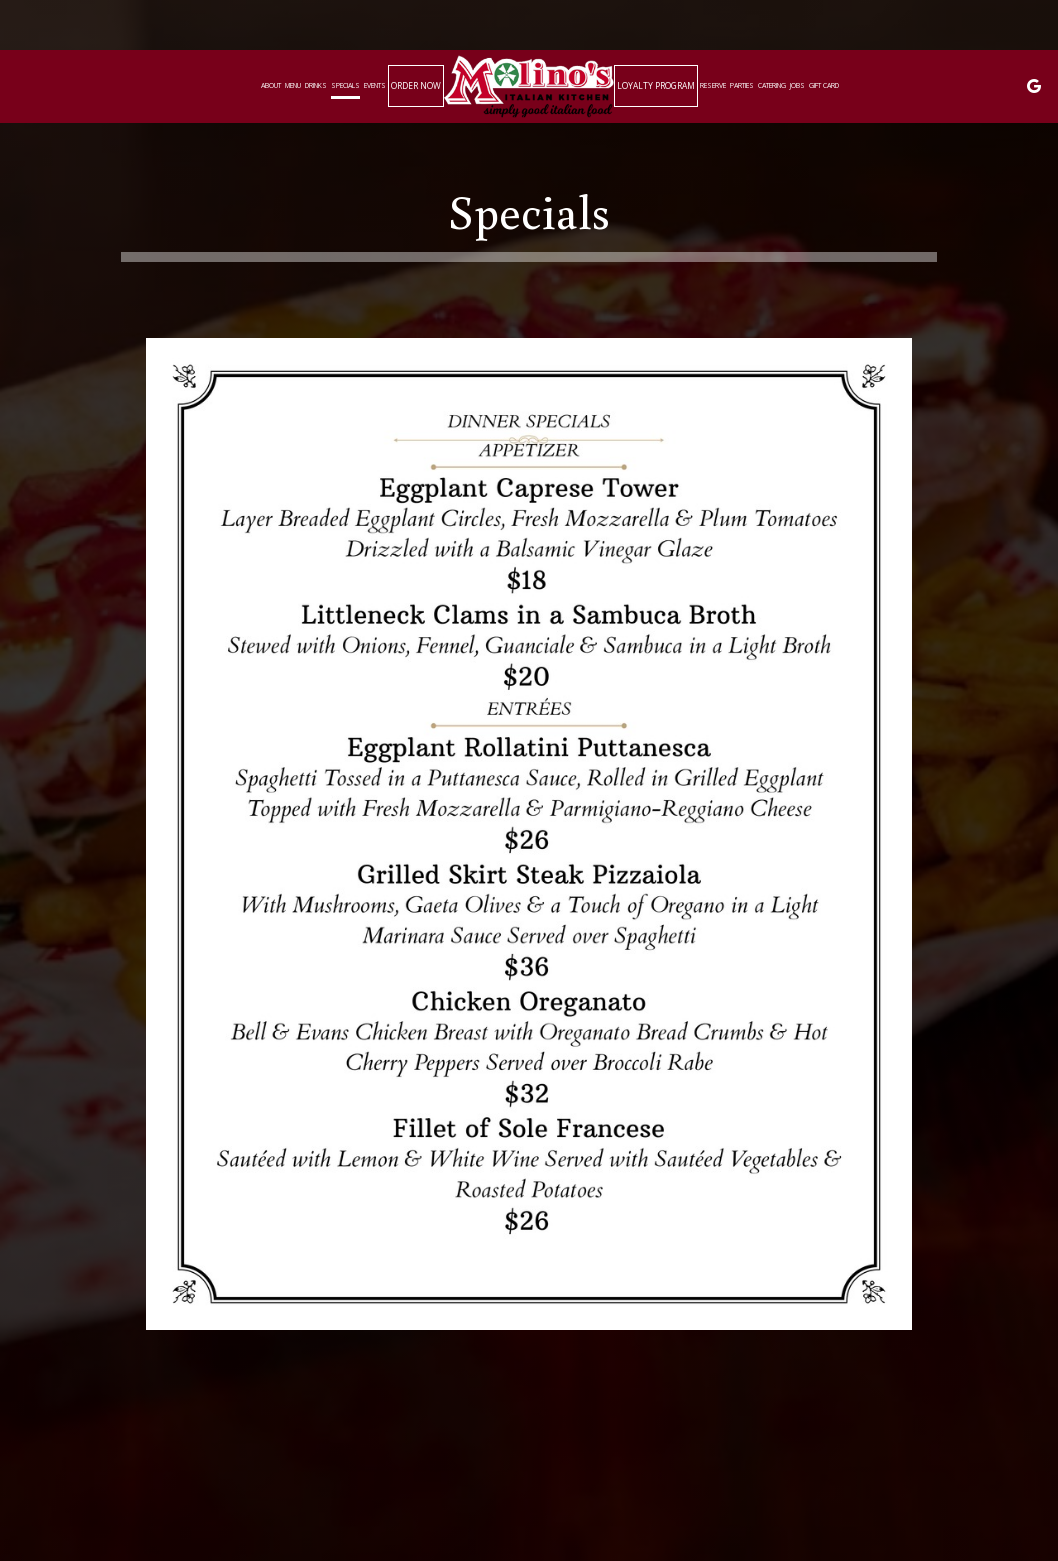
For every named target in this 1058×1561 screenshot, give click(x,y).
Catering (772, 85)
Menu (293, 85)
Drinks (316, 85)
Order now (416, 85)
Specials (345, 85)
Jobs (797, 85)
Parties (742, 85)
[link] (529, 86)
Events (375, 85)
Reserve (713, 85)
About (271, 85)
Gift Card (824, 85)
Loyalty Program (656, 85)
